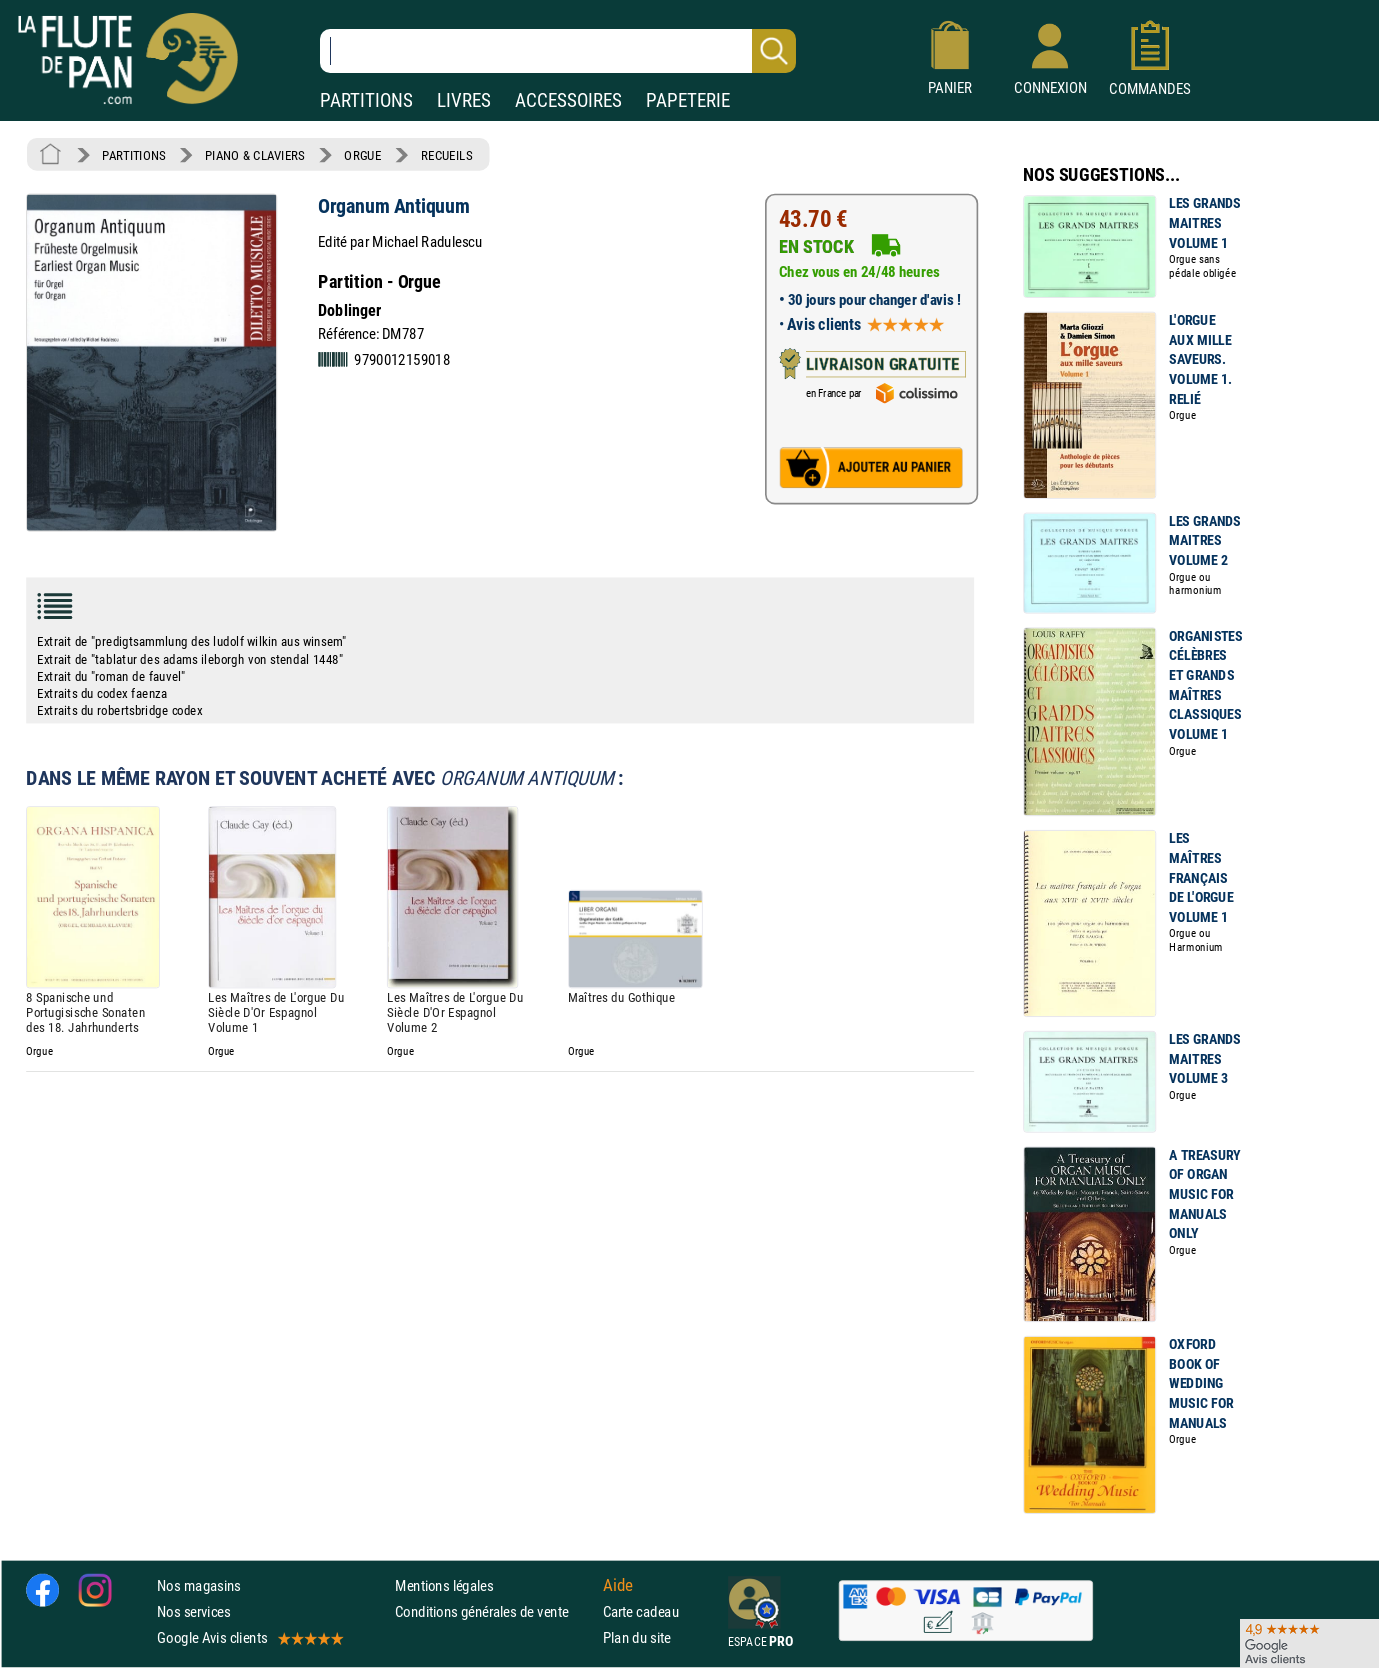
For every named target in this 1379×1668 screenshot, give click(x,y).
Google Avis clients (249, 1638)
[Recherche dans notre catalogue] (558, 51)
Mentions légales (444, 1585)
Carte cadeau (641, 1612)
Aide (618, 1586)
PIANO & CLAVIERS (255, 155)
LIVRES (464, 100)
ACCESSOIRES (568, 100)
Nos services (193, 1612)
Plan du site (637, 1638)
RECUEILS (447, 155)
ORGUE (362, 155)
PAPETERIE (688, 100)
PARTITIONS (366, 100)
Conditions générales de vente (494, 1612)
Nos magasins (199, 1585)
